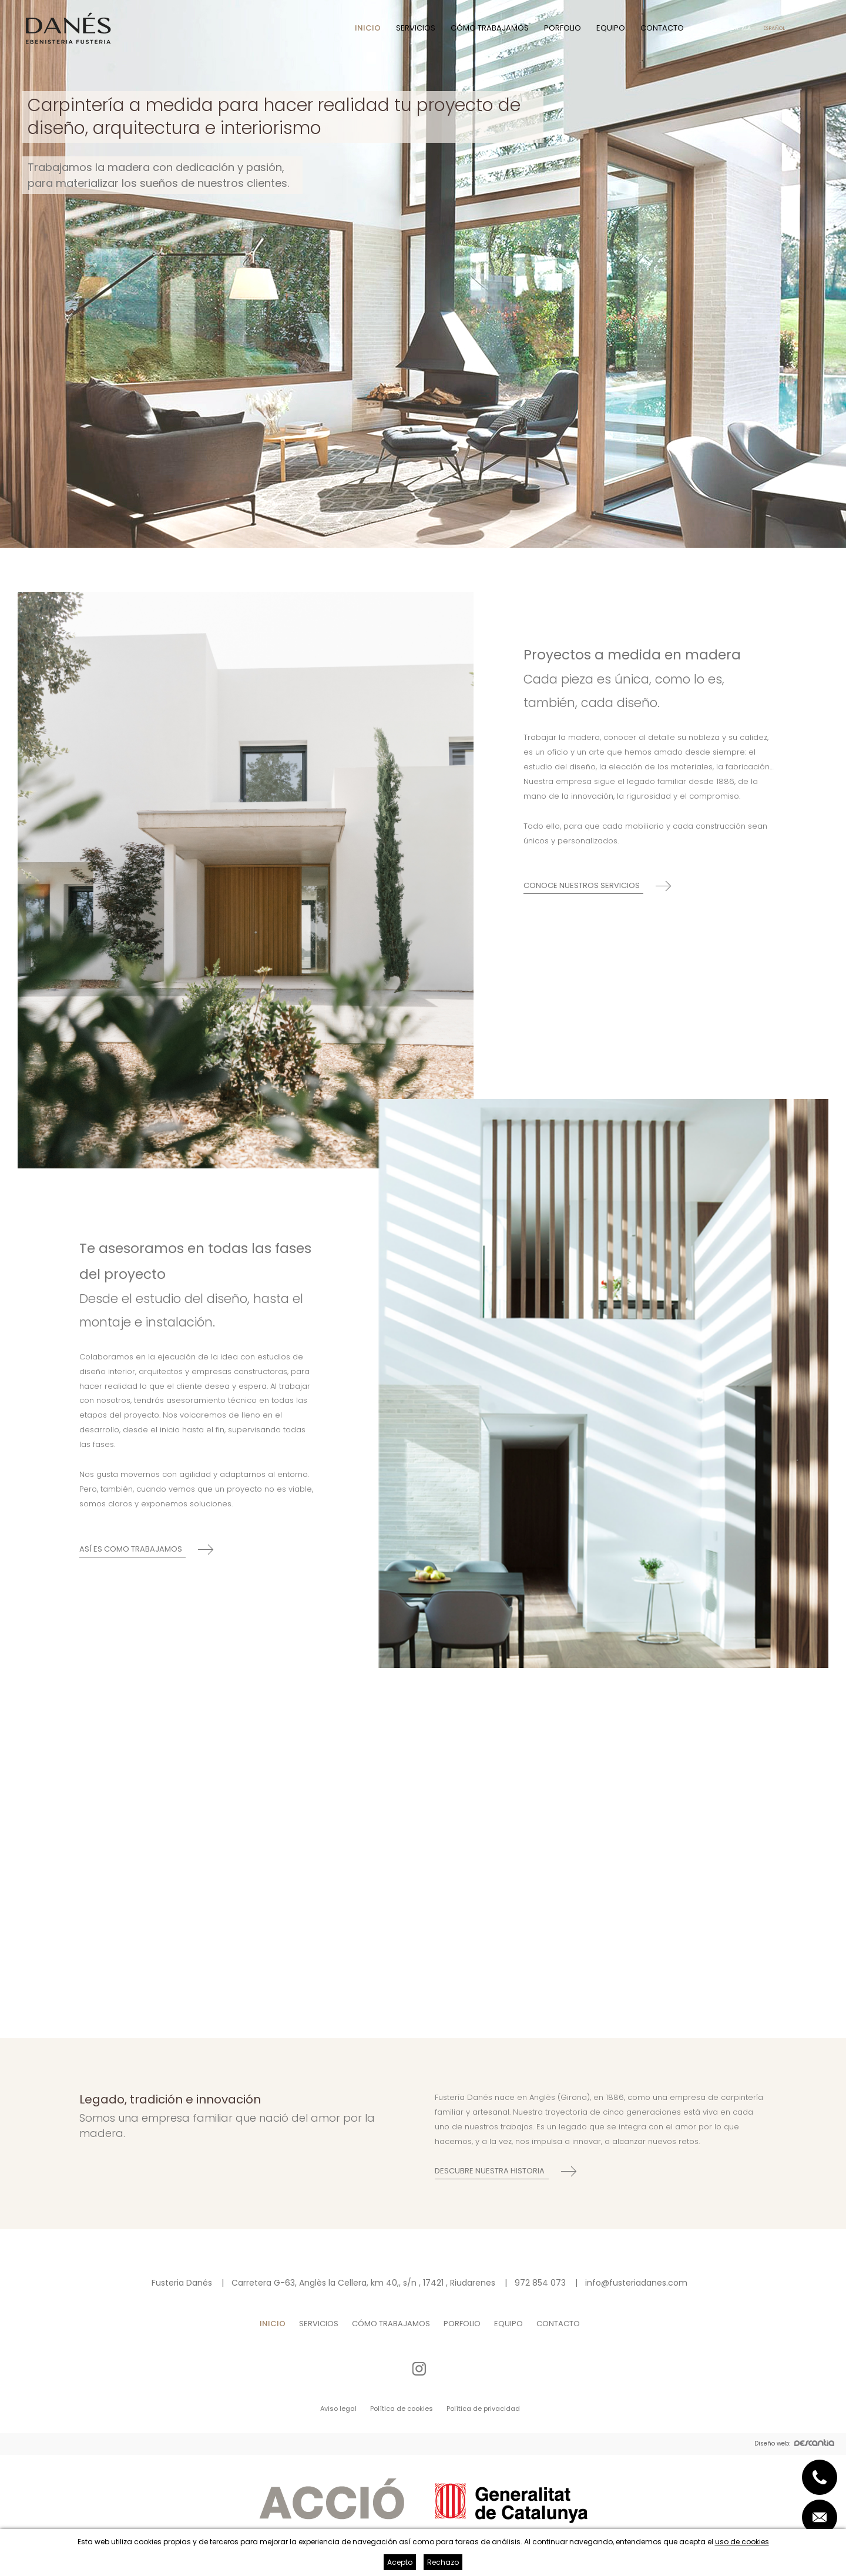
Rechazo (443, 2562)
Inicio (368, 28)
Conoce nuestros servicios (581, 885)
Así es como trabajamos (130, 1549)
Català (741, 28)
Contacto (662, 28)
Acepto (399, 2562)
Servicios (415, 28)
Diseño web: (794, 2444)
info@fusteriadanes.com (636, 2283)
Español (774, 28)
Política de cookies (401, 2408)
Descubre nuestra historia (490, 2170)
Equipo (610, 28)
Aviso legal (338, 2408)
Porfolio (562, 28)
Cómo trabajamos (490, 28)
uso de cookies (742, 2542)
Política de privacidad (483, 2408)
